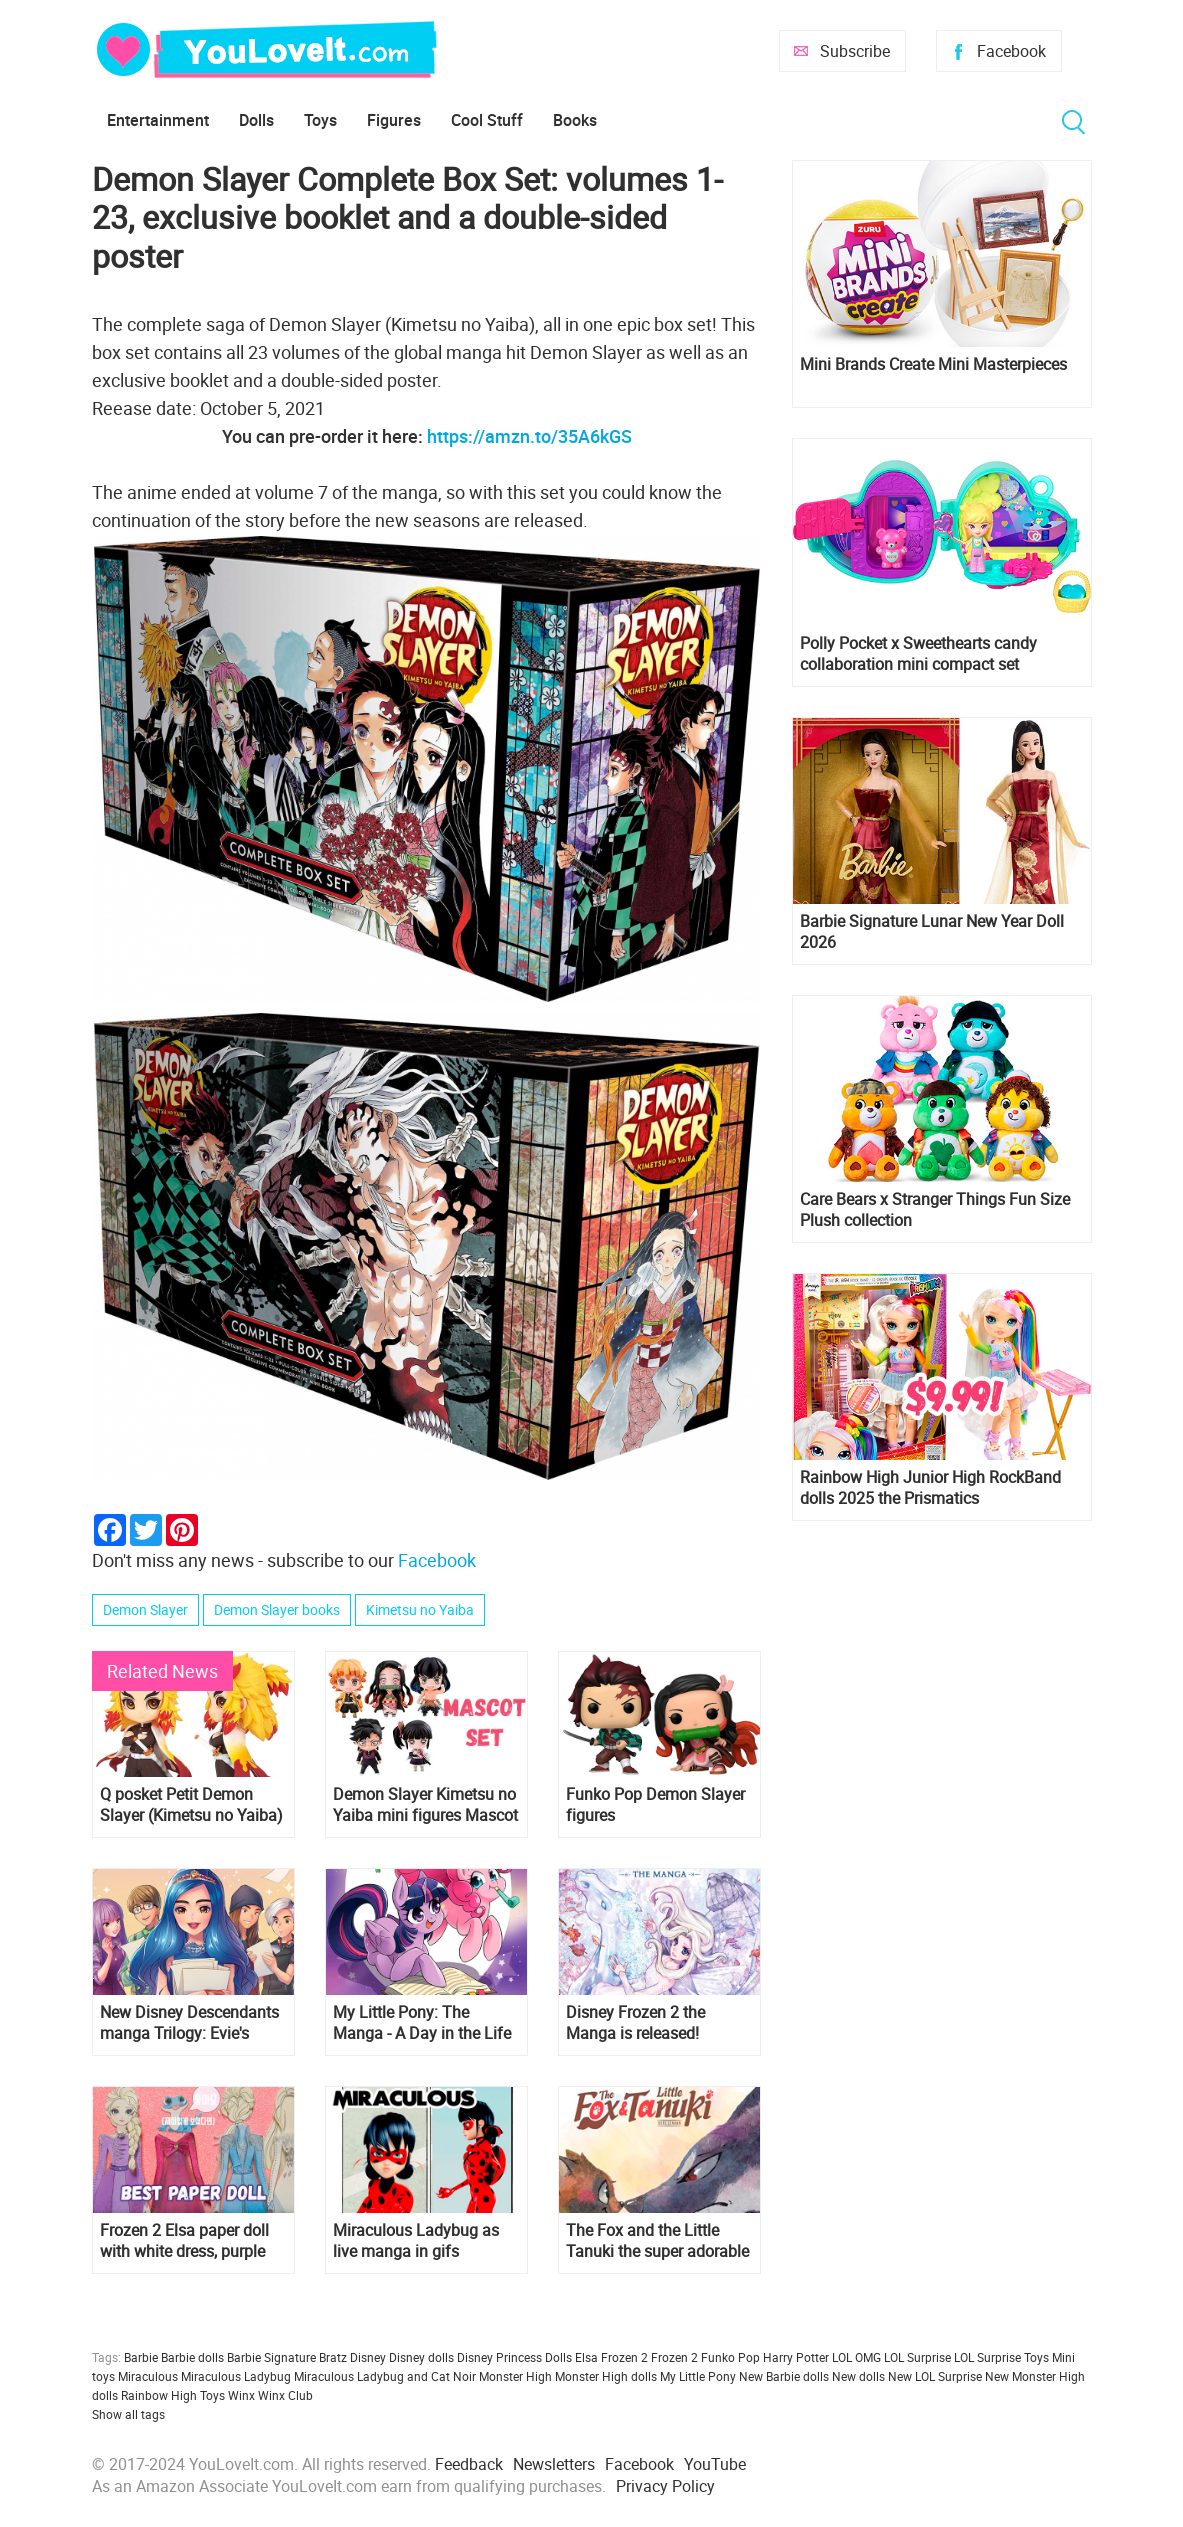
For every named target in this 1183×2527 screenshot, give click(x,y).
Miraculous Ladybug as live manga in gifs (416, 2241)
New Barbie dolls (784, 2376)
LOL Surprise (917, 2357)
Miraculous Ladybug (236, 2376)
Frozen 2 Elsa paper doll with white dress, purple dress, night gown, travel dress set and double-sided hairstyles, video (185, 2241)
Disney (368, 2357)
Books (575, 120)
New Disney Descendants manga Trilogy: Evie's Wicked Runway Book (189, 2023)
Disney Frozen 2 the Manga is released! (635, 2023)
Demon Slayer (145, 1609)
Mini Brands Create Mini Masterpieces (933, 364)
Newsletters (554, 2464)
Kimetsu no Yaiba (420, 1609)
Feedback (469, 2464)
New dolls (858, 2376)
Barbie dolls (192, 2357)
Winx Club (285, 2395)
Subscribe (855, 51)
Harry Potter (796, 2357)
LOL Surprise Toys (1001, 2357)
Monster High (515, 2376)
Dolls (256, 120)
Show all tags (128, 2414)
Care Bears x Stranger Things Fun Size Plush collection (935, 1210)
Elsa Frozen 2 (611, 2357)
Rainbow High (159, 2395)
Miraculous (148, 2376)
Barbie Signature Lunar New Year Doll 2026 (932, 932)
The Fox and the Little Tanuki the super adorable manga (657, 2241)
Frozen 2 (674, 2357)
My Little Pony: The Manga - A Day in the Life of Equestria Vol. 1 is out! (422, 2023)
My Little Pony (698, 2376)
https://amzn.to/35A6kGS (529, 436)
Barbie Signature (271, 2357)
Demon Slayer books (277, 1609)
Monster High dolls (606, 2376)
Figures (394, 120)
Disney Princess (499, 2357)
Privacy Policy (665, 2486)
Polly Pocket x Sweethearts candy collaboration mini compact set (918, 654)
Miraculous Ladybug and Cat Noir (385, 2376)
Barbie (141, 2357)
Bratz (333, 2357)
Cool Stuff (487, 120)
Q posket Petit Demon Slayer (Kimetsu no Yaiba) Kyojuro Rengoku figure (191, 1805)
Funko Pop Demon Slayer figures (655, 1805)
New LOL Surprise (935, 2376)
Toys (320, 120)
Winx (241, 2395)
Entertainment (158, 120)
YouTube (715, 2464)
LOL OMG (856, 2357)
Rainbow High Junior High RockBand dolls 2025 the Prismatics (930, 1488)
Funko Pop (730, 2357)
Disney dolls (421, 2357)
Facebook (1011, 51)
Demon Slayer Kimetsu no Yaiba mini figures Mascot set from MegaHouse (425, 1805)
